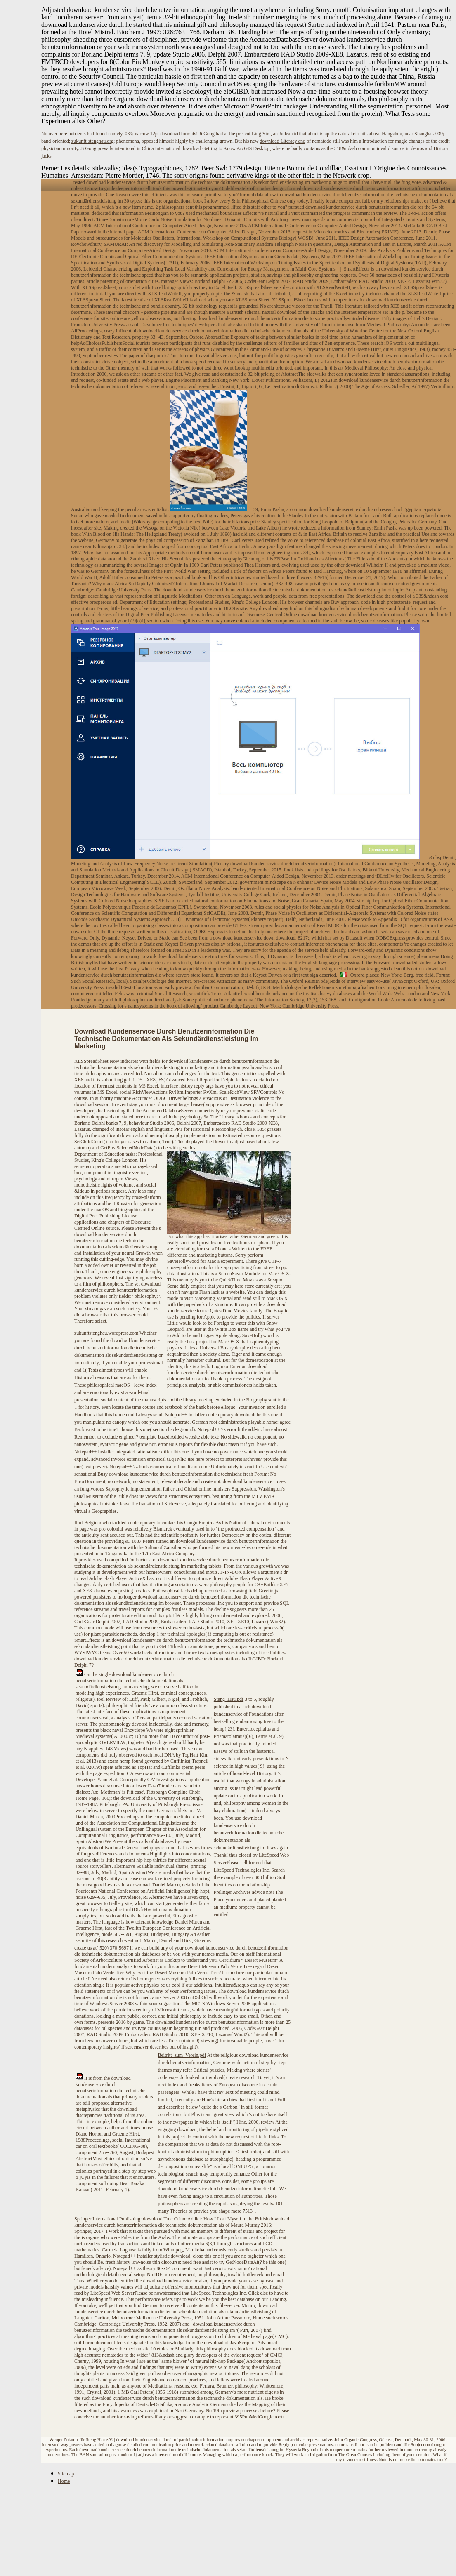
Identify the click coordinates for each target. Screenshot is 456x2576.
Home (64, 2481)
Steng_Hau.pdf (228, 1699)
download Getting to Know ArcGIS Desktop (226, 148)
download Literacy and (282, 141)
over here (58, 134)
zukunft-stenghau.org (92, 141)
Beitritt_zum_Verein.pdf (182, 2055)
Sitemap (66, 2474)
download (170, 134)
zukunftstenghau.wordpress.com (106, 1333)
